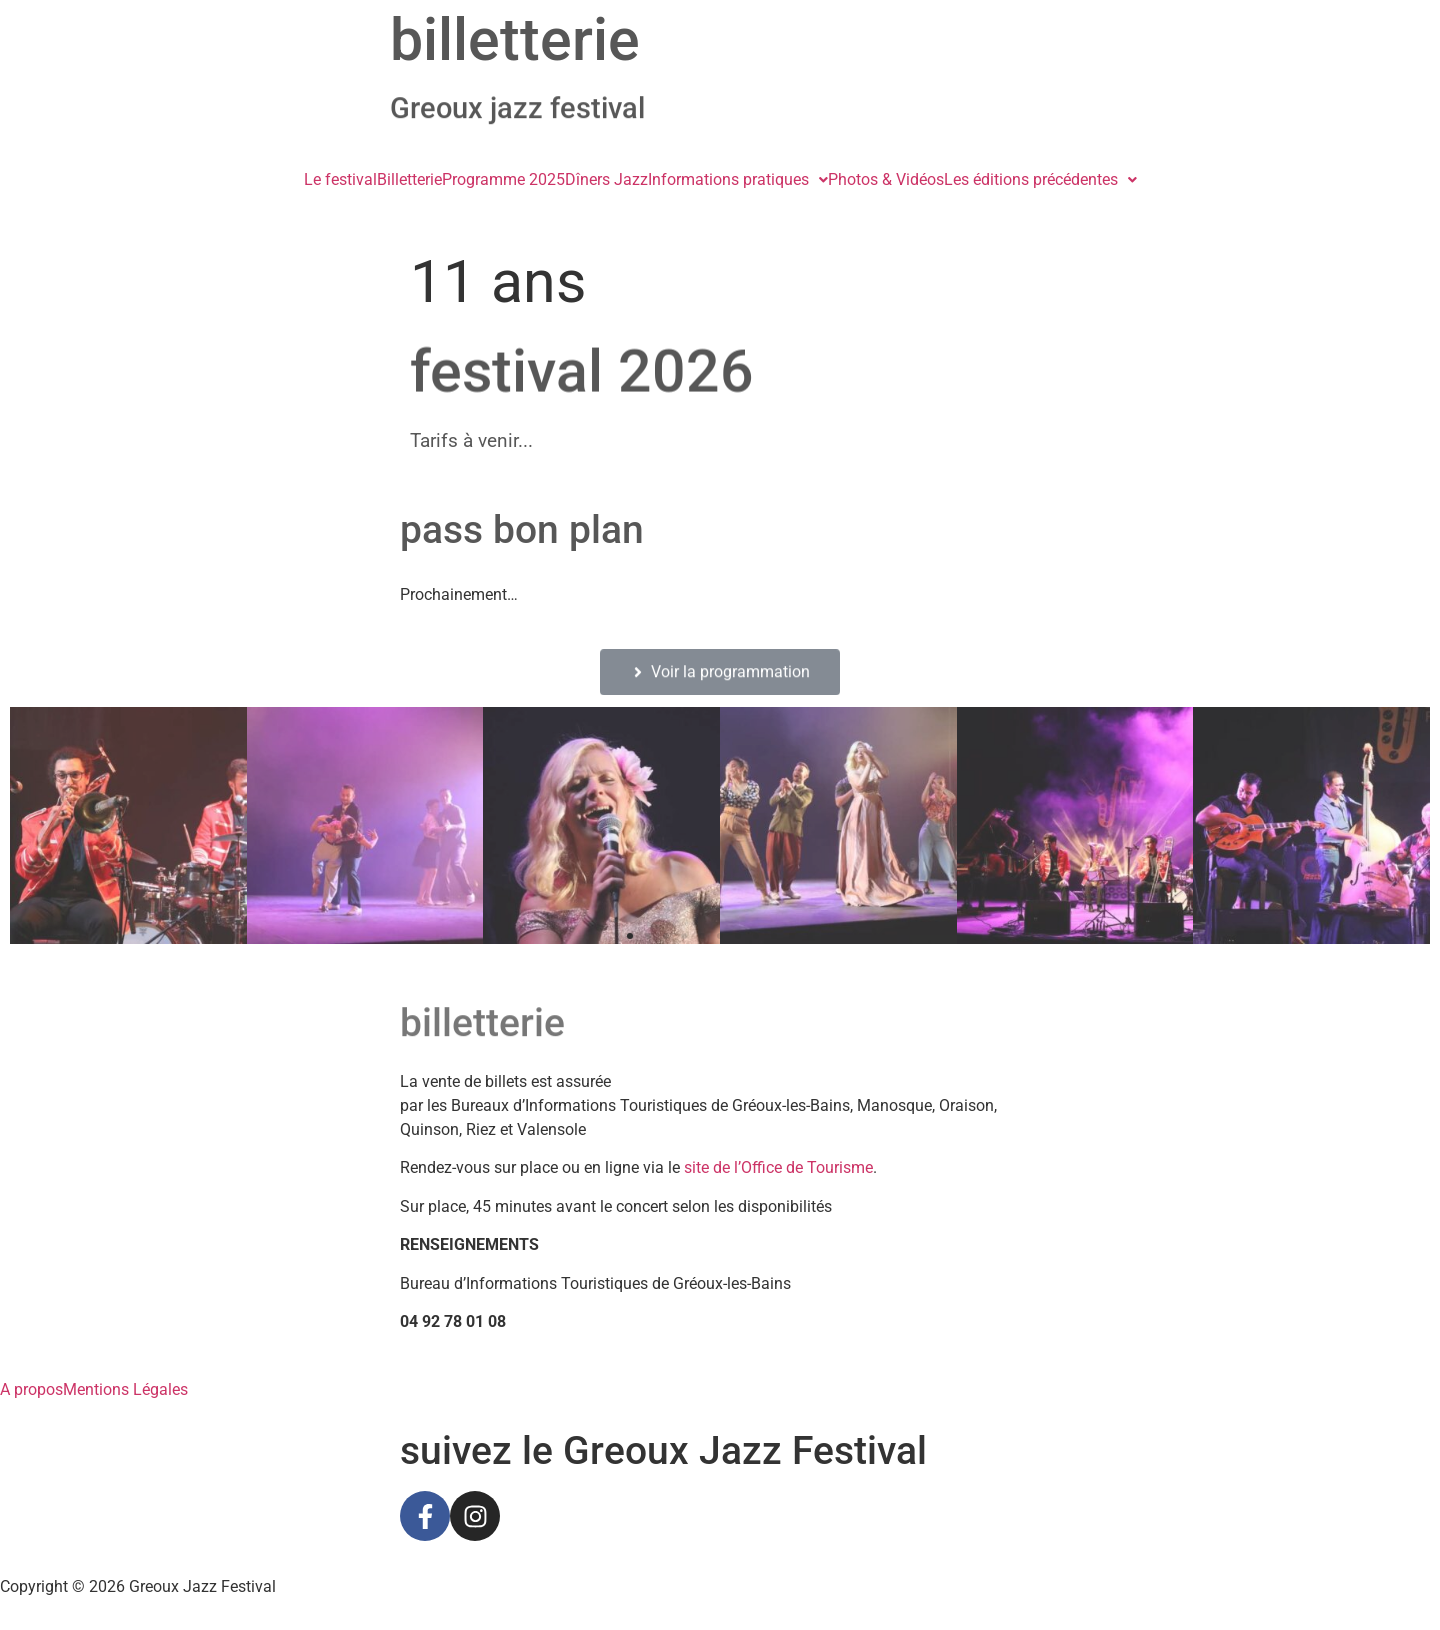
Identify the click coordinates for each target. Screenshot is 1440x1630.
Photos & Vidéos (886, 180)
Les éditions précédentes (1040, 180)
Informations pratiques (738, 180)
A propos (31, 1390)
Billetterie (409, 180)
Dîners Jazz (606, 180)
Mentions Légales (125, 1390)
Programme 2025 (503, 180)
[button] (738, 180)
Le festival (340, 180)
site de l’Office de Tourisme (778, 1167)
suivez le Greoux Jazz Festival (663, 1451)
